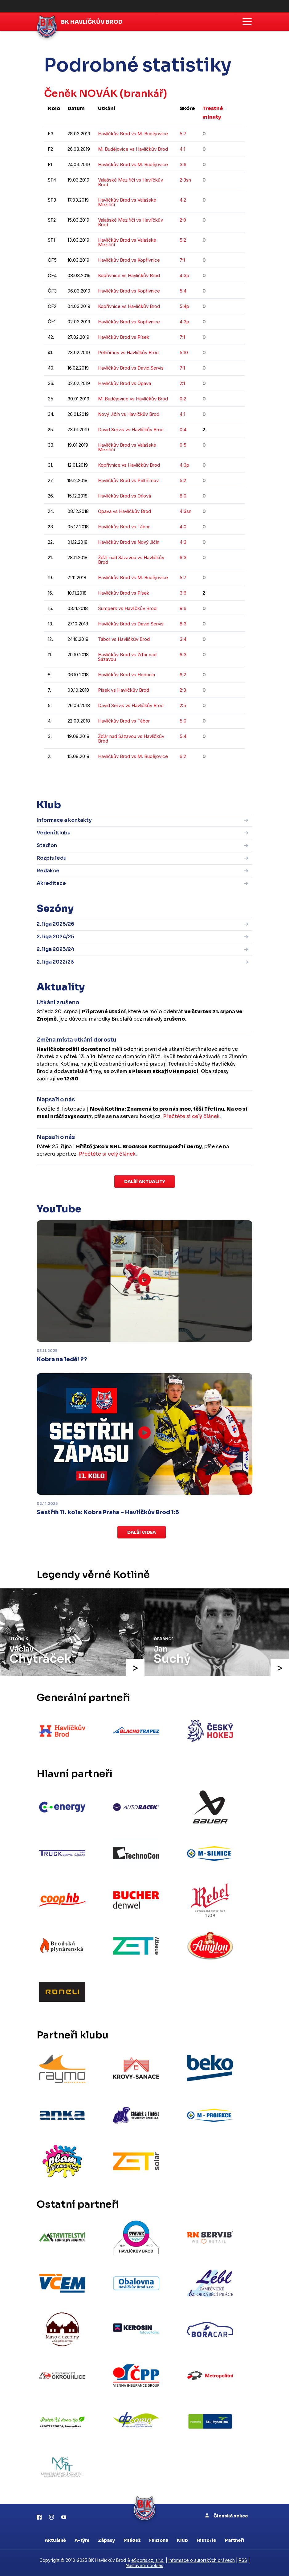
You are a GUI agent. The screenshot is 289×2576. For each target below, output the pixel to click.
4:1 (182, 149)
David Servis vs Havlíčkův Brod (131, 429)
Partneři (234, 2540)
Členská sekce (226, 2516)
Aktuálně (55, 2540)
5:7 (183, 134)
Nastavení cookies (144, 2565)
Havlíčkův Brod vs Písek (123, 337)
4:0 (183, 527)
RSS (243, 2560)
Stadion (47, 845)
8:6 (183, 608)
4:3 (183, 542)
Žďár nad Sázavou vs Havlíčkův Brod (131, 560)
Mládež (132, 2540)
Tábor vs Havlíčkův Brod (124, 639)
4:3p (184, 275)
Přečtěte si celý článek (191, 1116)
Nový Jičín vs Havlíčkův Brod (128, 414)
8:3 (183, 624)
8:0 (183, 496)
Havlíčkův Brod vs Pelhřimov (128, 480)
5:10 (184, 352)
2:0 (183, 220)
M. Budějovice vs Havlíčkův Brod (133, 149)
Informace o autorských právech (202, 2560)
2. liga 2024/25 (55, 936)
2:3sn (185, 180)
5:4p (184, 306)
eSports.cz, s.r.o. (148, 2560)
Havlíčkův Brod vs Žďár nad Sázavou (127, 657)
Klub (182, 2540)
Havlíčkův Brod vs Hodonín (126, 675)
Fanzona (158, 2540)
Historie (206, 2540)
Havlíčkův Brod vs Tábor (124, 527)
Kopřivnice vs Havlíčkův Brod (129, 275)
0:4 (183, 429)
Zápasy (106, 2540)
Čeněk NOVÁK (80, 93)
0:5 (183, 445)
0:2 (183, 399)
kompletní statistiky (207, 775)
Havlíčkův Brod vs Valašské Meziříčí (127, 202)
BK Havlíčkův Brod (92, 21)
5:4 (183, 291)
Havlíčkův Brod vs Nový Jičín (128, 542)
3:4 (183, 639)
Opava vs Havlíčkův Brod (124, 511)
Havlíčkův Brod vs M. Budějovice (133, 134)
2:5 (183, 705)
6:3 (183, 557)
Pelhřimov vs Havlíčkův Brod (128, 352)
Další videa (141, 1532)
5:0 (183, 721)
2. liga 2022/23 (55, 962)
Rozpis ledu (52, 858)
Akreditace (51, 883)
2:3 (183, 690)
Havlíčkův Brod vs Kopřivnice (129, 260)
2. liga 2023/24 (55, 949)
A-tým (82, 2540)
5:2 (183, 240)
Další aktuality (144, 1181)
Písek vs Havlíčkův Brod (123, 690)
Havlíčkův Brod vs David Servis (131, 368)
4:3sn (185, 511)
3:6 (183, 164)
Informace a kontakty (64, 820)
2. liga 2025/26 (55, 924)
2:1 (182, 383)
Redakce (48, 870)
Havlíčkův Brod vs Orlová (124, 496)
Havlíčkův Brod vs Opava (124, 383)
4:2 (183, 200)
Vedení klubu (54, 832)
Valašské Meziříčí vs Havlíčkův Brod (130, 182)
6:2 (183, 675)
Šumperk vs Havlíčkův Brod (127, 608)
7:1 (182, 260)
